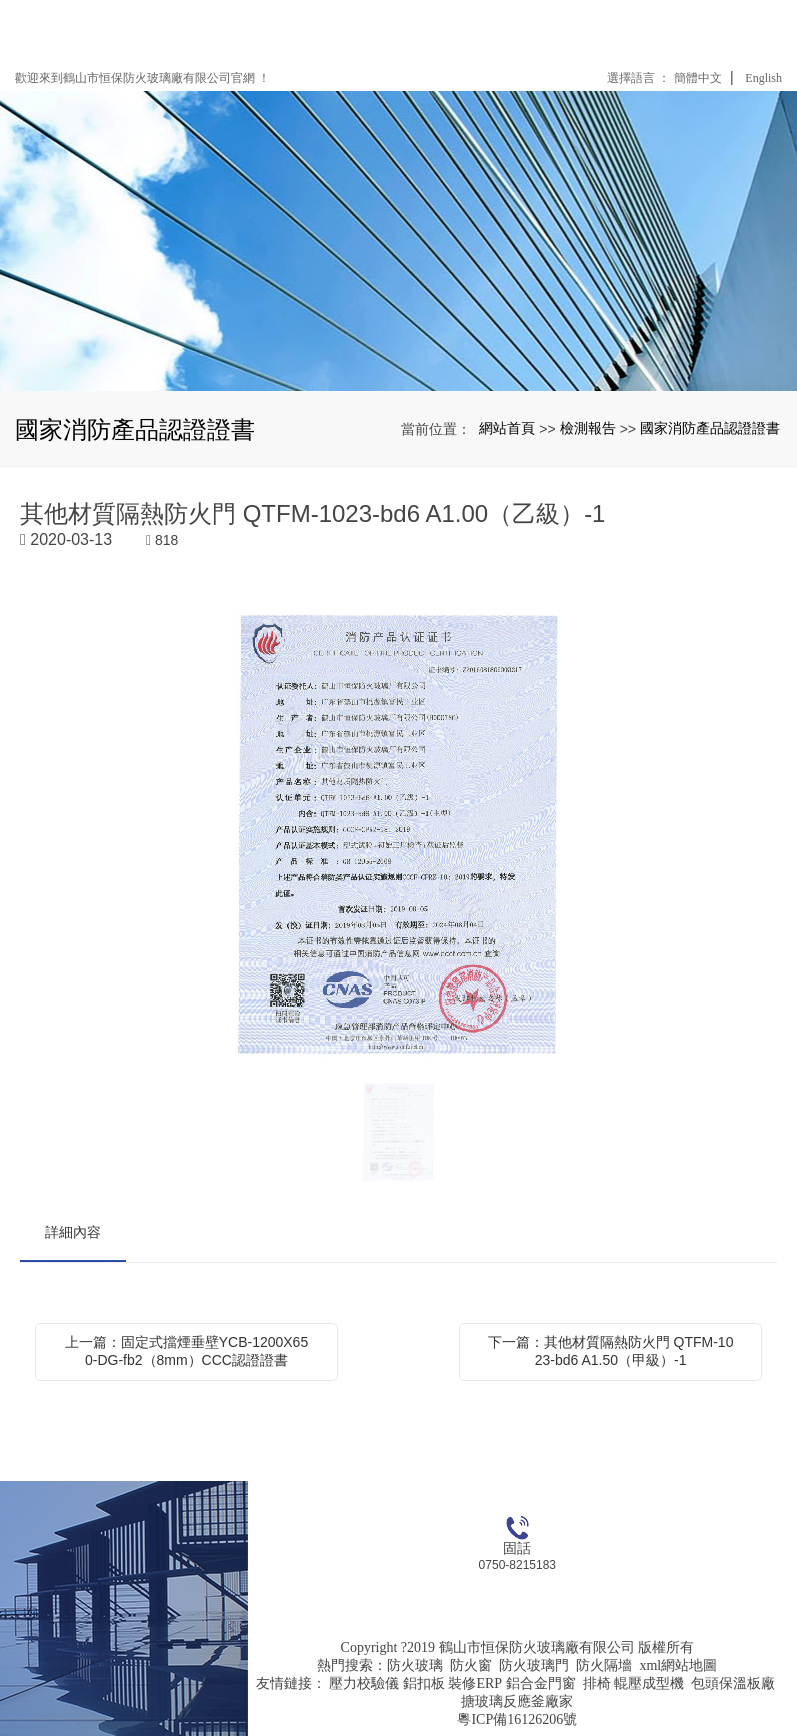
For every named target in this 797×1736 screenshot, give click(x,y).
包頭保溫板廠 (733, 1683)
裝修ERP (475, 1683)
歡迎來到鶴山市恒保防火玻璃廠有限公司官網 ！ (142, 78)
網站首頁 (507, 428)
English (763, 78)
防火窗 (471, 1665)
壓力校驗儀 (364, 1683)
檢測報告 (588, 428)
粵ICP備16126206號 (517, 1719)
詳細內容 (73, 1232)
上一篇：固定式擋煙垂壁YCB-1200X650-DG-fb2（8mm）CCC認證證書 (187, 1351)
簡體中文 (698, 78)
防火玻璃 (415, 1665)
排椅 (597, 1683)
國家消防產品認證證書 (710, 428)
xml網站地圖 (678, 1665)
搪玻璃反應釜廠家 (517, 1701)
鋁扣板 (424, 1683)
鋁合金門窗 (541, 1683)
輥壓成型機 (649, 1683)
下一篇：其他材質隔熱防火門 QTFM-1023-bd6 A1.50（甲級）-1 (611, 1351)
